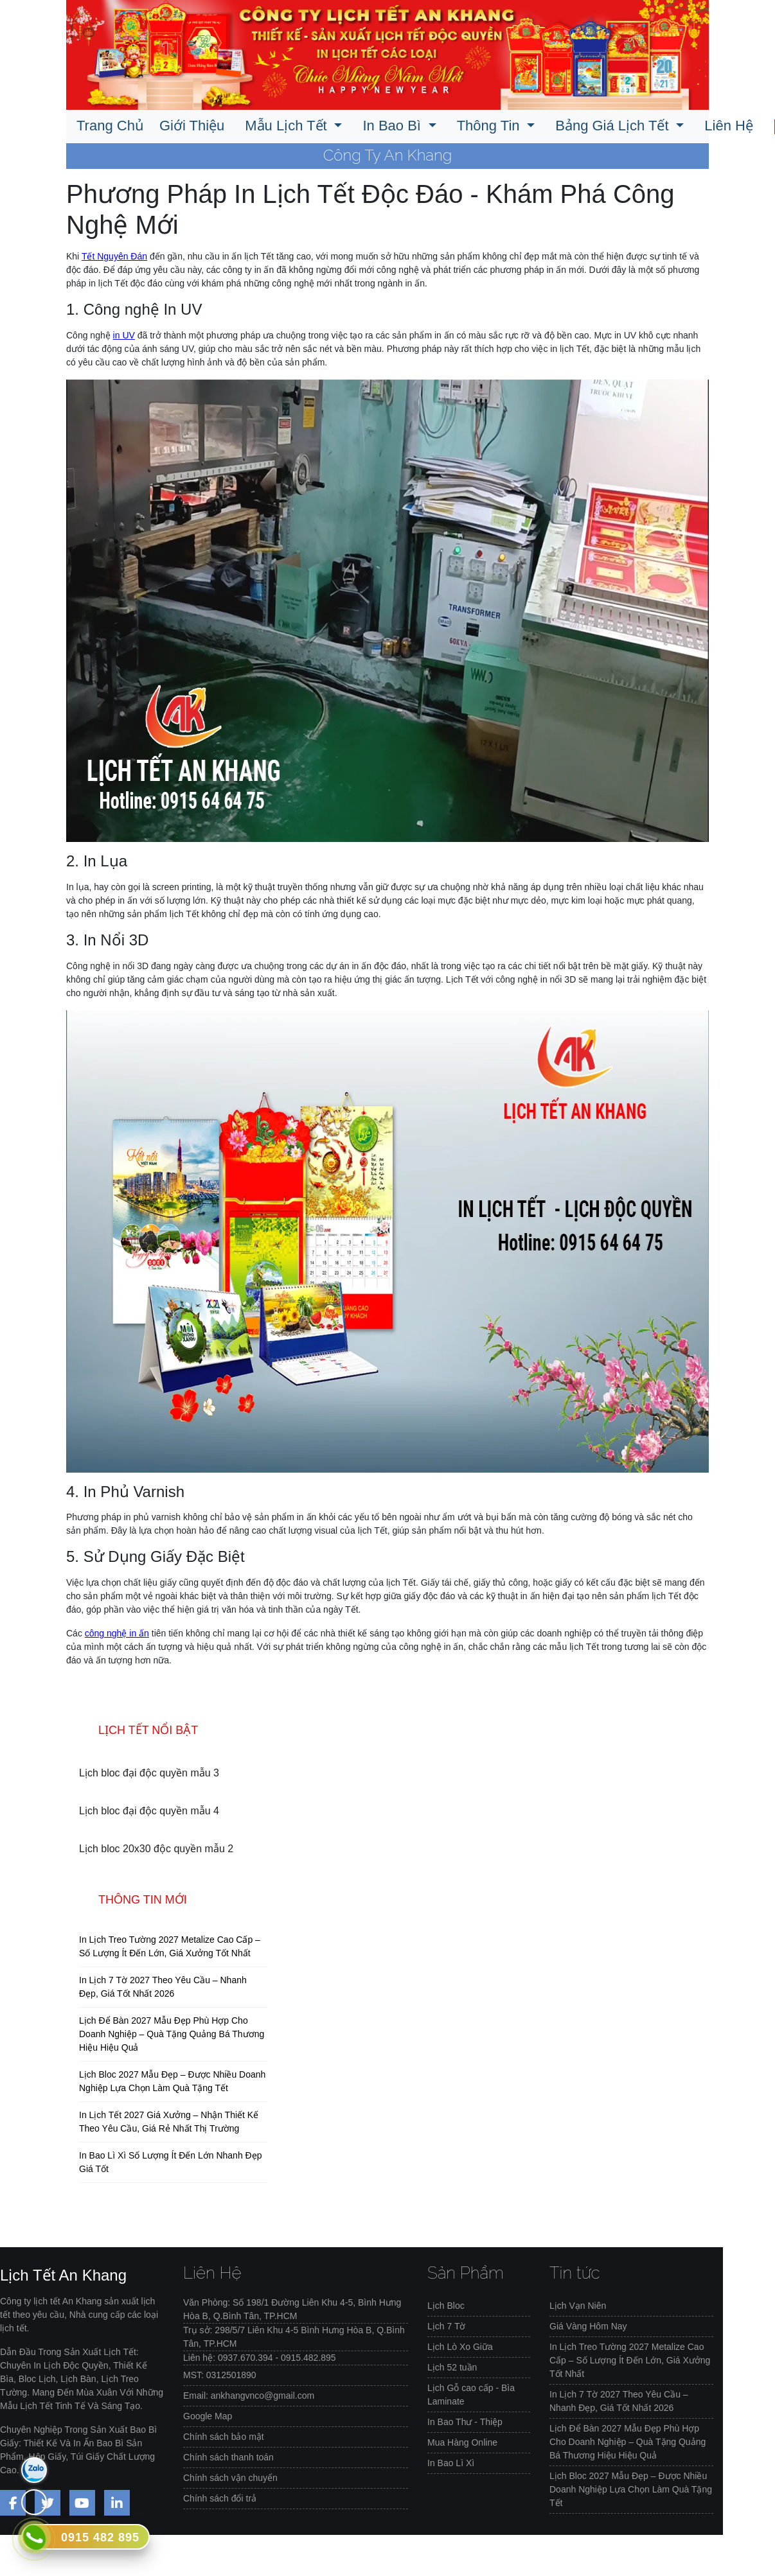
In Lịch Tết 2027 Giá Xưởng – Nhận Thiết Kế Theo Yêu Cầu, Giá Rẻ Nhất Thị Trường (168, 2122)
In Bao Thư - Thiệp (465, 2422)
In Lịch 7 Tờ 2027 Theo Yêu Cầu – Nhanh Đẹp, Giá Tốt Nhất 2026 (163, 1987)
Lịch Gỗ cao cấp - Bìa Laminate (471, 2394)
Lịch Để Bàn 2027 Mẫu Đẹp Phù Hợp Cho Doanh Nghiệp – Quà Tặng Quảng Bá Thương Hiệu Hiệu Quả (171, 2034)
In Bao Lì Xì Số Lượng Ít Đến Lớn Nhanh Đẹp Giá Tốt (170, 2162)
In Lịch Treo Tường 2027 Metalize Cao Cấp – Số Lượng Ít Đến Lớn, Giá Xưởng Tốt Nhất (169, 1946)
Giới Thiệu (191, 126)
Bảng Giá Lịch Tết (613, 126)
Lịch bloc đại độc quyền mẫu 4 (149, 1810)
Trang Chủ (110, 126)
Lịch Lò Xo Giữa (460, 2347)
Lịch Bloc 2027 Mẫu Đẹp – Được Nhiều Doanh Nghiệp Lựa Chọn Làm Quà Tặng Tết (172, 2081)
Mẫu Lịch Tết (288, 126)
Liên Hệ (728, 126)
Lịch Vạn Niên (577, 2305)
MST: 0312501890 (219, 2375)
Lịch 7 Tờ (446, 2326)
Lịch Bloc (446, 2305)
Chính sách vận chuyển (230, 2478)
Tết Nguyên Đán (114, 256)
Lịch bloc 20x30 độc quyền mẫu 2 (156, 1848)
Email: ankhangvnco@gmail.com (248, 2395)
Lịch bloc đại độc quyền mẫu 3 (149, 1772)
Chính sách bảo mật (223, 2436)
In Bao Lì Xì (450, 2463)
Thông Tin (490, 126)
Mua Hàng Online (462, 2442)
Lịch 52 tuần (452, 2367)
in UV (124, 335)
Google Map (207, 2416)
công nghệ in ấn (117, 1633)
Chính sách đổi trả (219, 2498)
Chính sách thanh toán (228, 2457)
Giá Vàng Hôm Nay (588, 2326)
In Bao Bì (393, 126)
